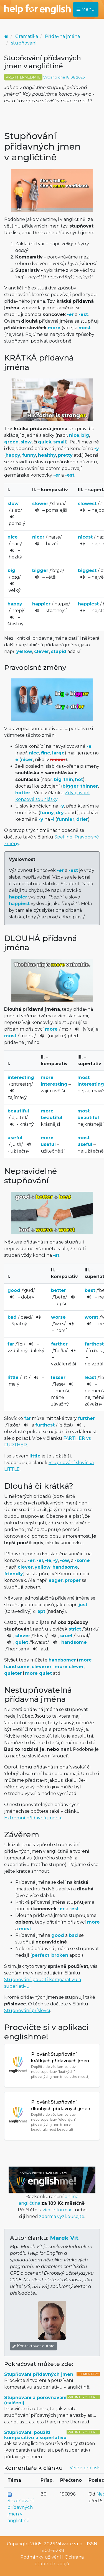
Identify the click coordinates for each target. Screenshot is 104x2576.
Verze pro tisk (85, 2467)
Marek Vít (64, 2238)
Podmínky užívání (40, 2557)
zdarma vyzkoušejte (61, 2216)
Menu (86, 9)
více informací (58, 2209)
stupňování (24, 43)
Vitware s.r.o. (69, 2543)
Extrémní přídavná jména (32, 1817)
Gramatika (26, 36)
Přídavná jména (62, 36)
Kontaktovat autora (33, 2346)
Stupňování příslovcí (27, 2010)
